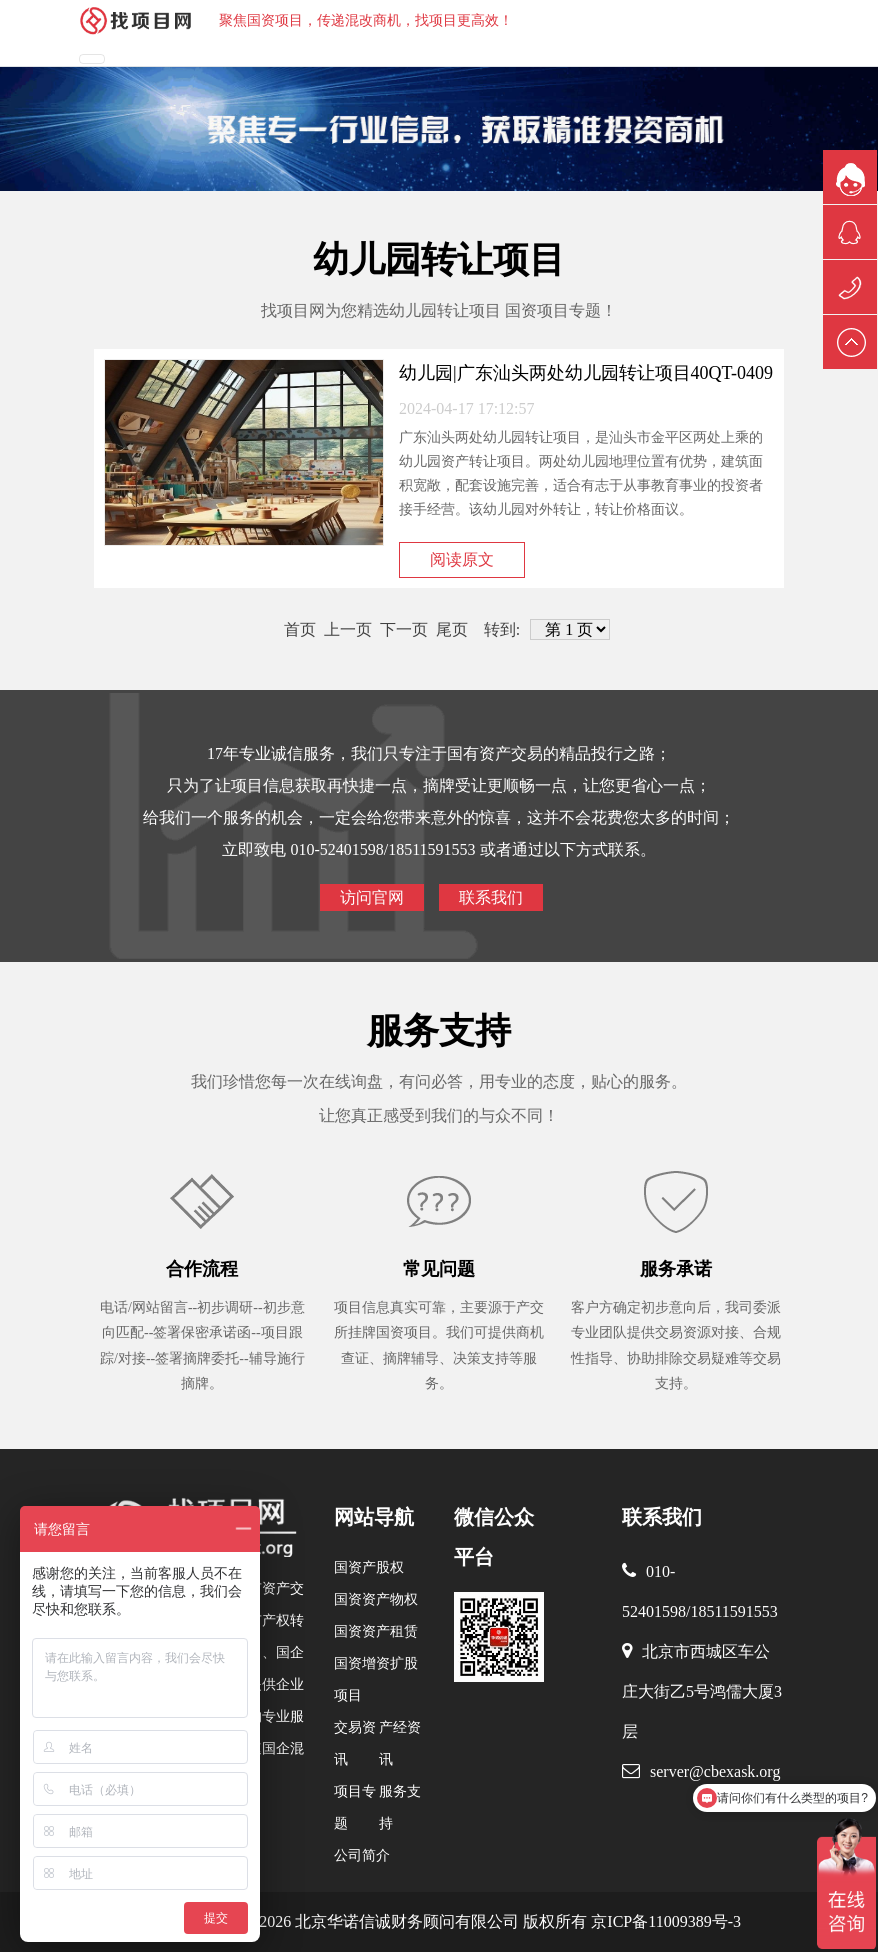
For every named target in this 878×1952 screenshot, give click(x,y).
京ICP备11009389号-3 (664, 1921)
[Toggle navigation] (92, 59)
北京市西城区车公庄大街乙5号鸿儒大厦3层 (702, 1691)
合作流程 (202, 1269)
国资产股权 (369, 1567)
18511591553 (733, 1611)
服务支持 (439, 1031)
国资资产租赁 (376, 1631)
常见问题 (439, 1269)
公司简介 (362, 1855)
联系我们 (491, 897)
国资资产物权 (376, 1599)
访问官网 (372, 897)
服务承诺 (676, 1269)
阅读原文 (462, 559)
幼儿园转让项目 (439, 260)
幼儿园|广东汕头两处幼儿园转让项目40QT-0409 (586, 373)
